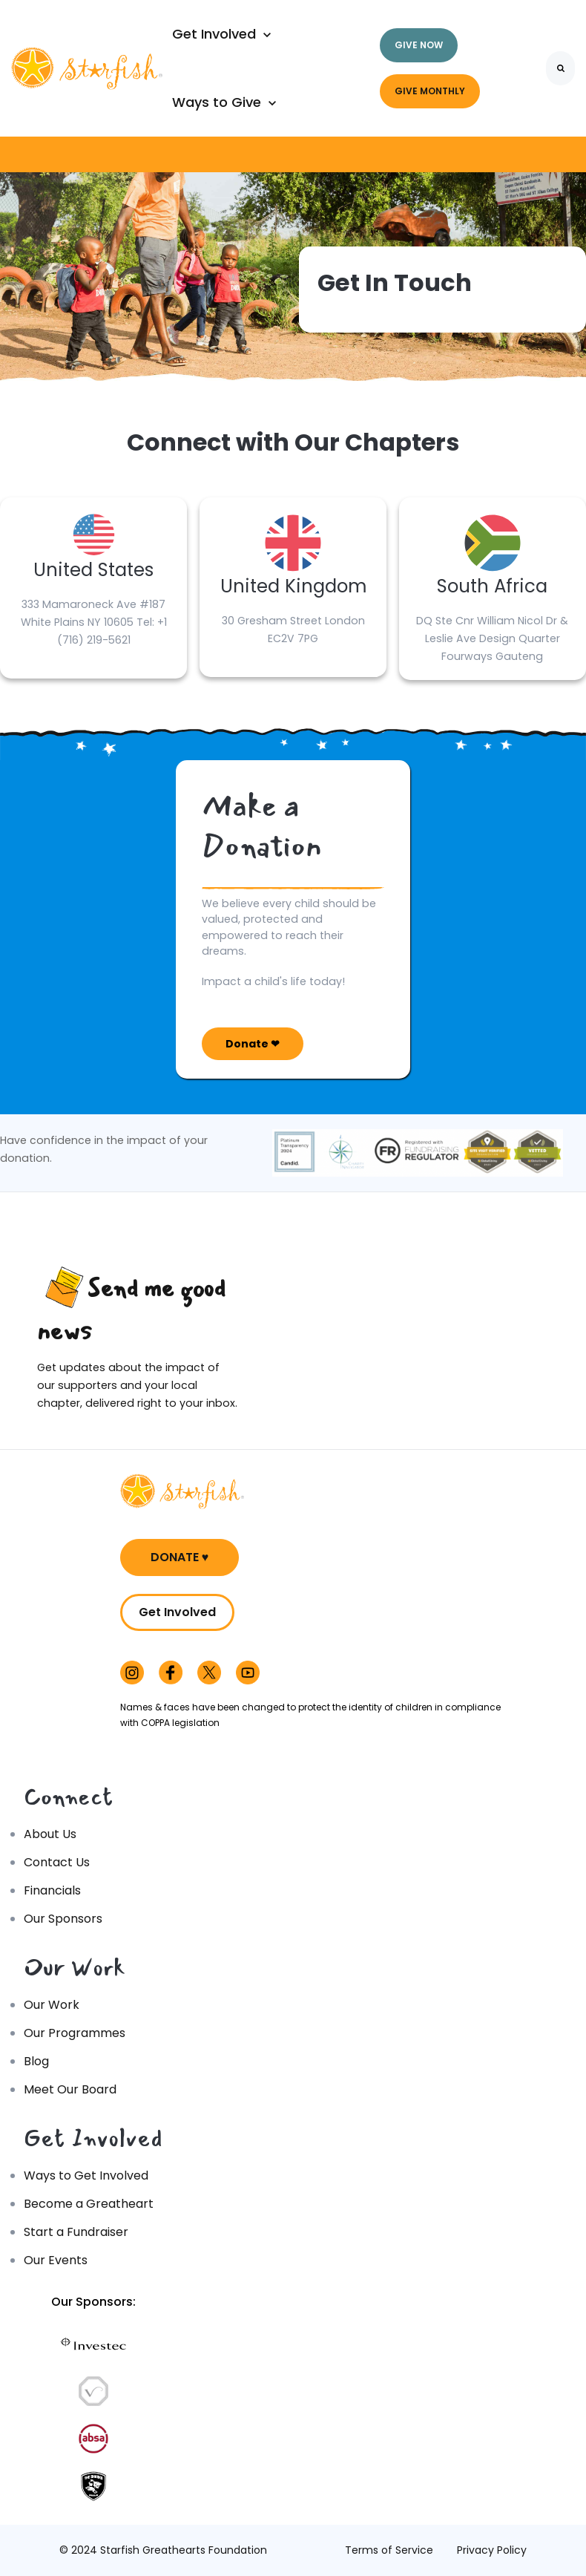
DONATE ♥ (180, 1557)
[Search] (560, 68)
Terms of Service (389, 2550)
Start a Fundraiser (76, 2231)
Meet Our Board (70, 2089)
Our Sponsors (63, 1918)
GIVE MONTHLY (430, 91)
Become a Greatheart (89, 2203)
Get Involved (177, 1612)
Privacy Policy (492, 2550)
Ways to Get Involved (86, 2175)
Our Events (56, 2260)
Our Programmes (74, 2032)
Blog (36, 2061)
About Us (50, 1834)
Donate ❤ (252, 1043)
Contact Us (57, 1862)
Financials (52, 1890)
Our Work (51, 2004)
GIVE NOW (419, 45)
